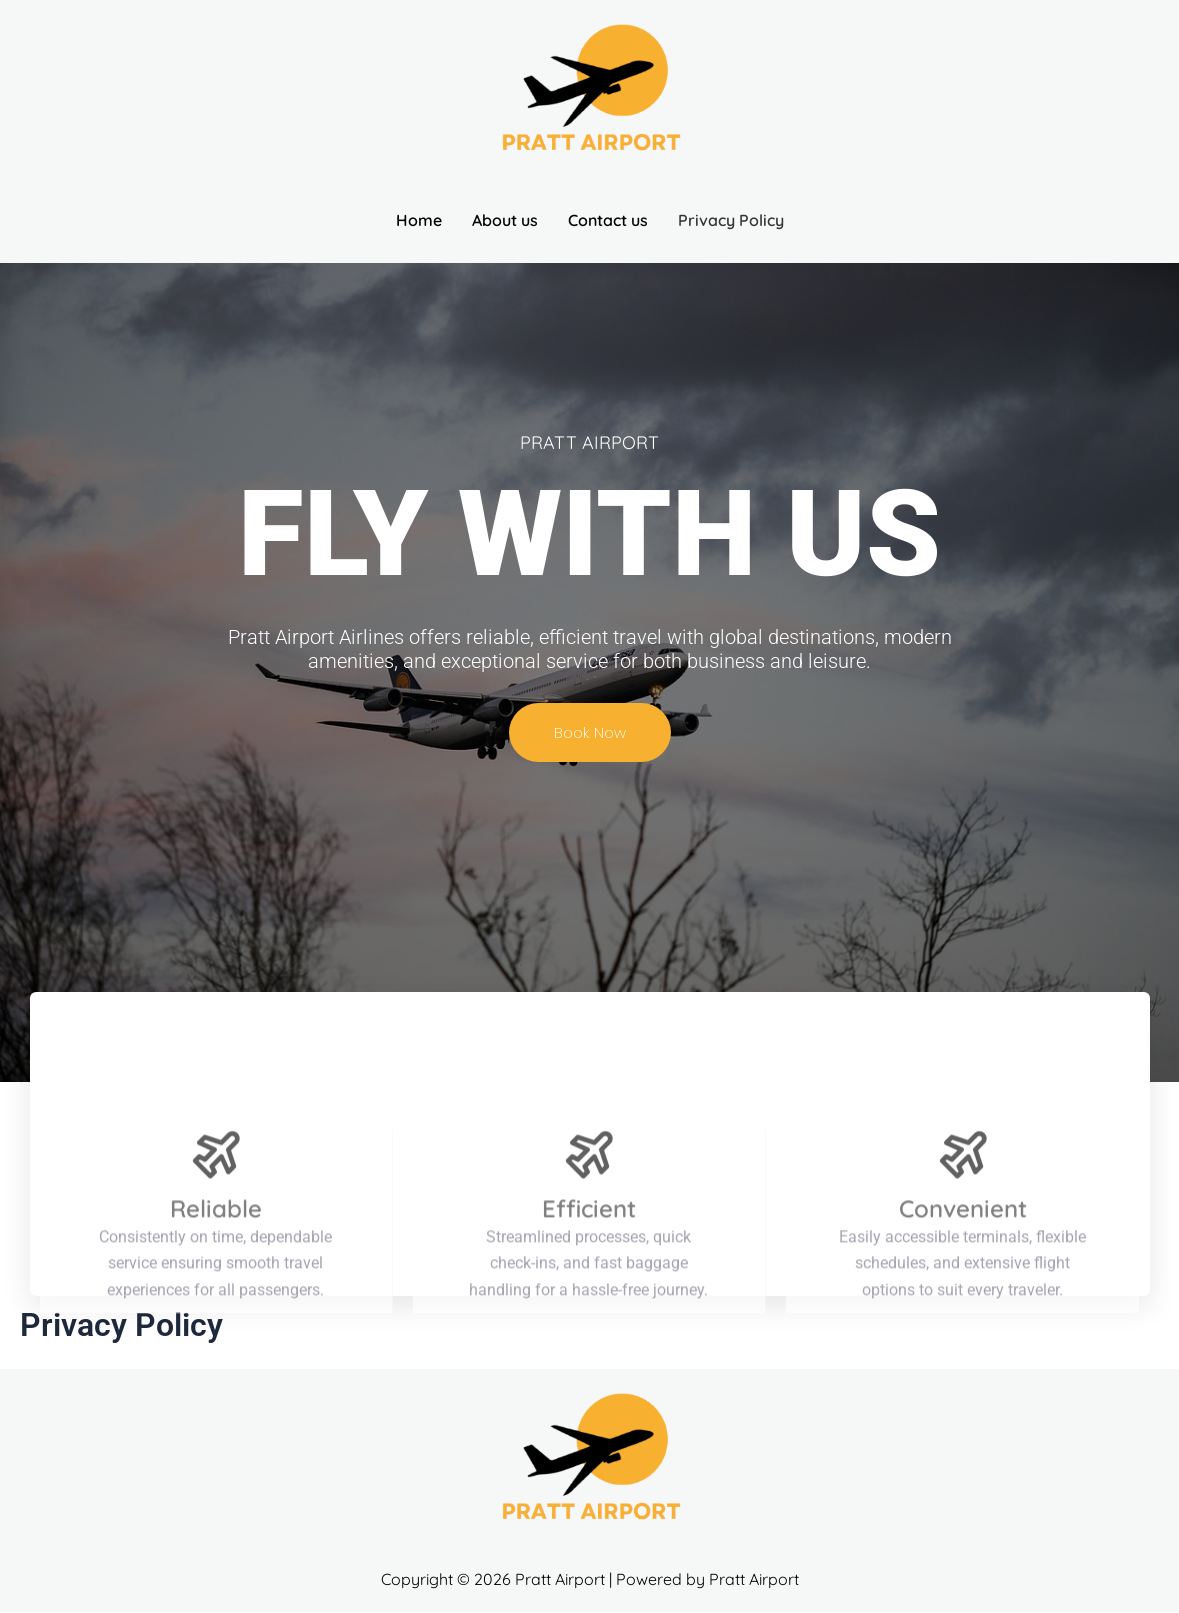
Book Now (590, 732)
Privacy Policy (731, 220)
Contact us (608, 220)
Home (419, 220)
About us (505, 220)
